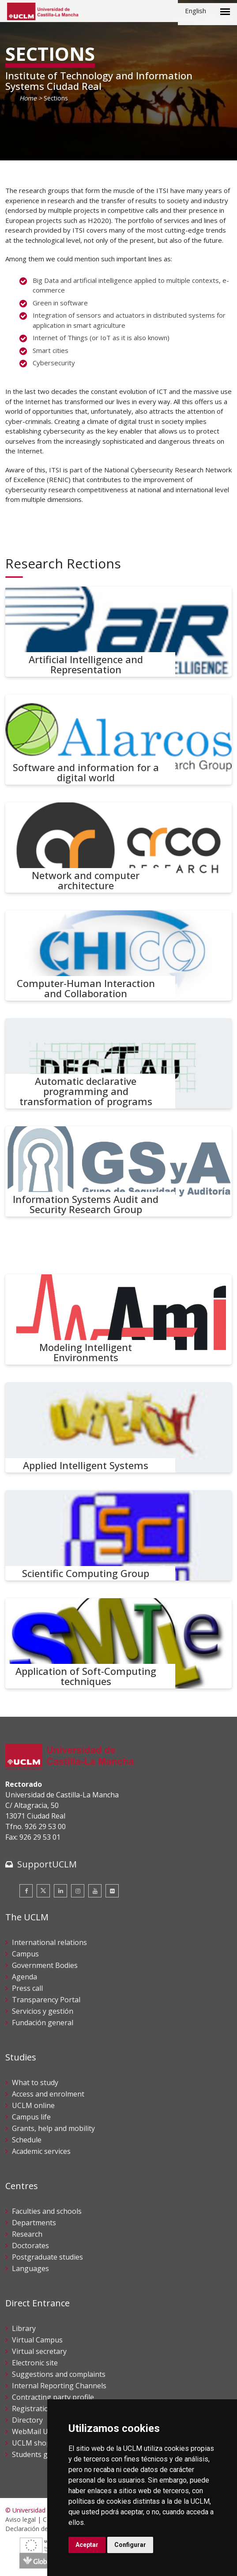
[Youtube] (95, 1890)
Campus (25, 1954)
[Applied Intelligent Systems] (118, 1427)
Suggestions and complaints (58, 2374)
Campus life (31, 2117)
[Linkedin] (60, 1890)
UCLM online (33, 2105)
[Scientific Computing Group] (118, 1535)
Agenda (24, 1977)
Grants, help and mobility (53, 2128)
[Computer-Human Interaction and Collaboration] (118, 955)
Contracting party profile (53, 2397)
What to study (35, 2082)
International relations (49, 1942)
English (195, 10)
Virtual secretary (39, 2351)
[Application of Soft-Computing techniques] (118, 1643)
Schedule (26, 2140)
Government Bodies (45, 1965)
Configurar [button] (130, 2544)
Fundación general (42, 2022)
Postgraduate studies (47, 2257)
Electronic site (35, 2363)
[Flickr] (112, 1890)
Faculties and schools (47, 2211)
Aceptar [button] (86, 2544)
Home (28, 98)
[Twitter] (43, 1890)
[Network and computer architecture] (118, 847)
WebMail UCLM (37, 2431)
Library (24, 2328)
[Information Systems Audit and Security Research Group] (118, 1171)
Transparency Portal (46, 1999)
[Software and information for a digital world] (118, 739)
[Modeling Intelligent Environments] (118, 1319)
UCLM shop (31, 2443)
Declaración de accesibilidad (45, 2528)
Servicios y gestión (42, 2011)
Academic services (41, 2151)
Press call (27, 1988)
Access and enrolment (48, 2094)
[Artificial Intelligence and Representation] (118, 631)
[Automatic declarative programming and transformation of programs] (118, 1063)
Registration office (42, 2408)
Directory (27, 2420)
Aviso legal (20, 2519)
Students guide (37, 2454)
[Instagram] (77, 1890)
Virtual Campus (37, 2340)
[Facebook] (26, 1890)
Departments (34, 2222)
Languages (30, 2268)
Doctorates (30, 2245)
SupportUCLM (47, 1864)
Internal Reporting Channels (59, 2385)
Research (27, 2234)
